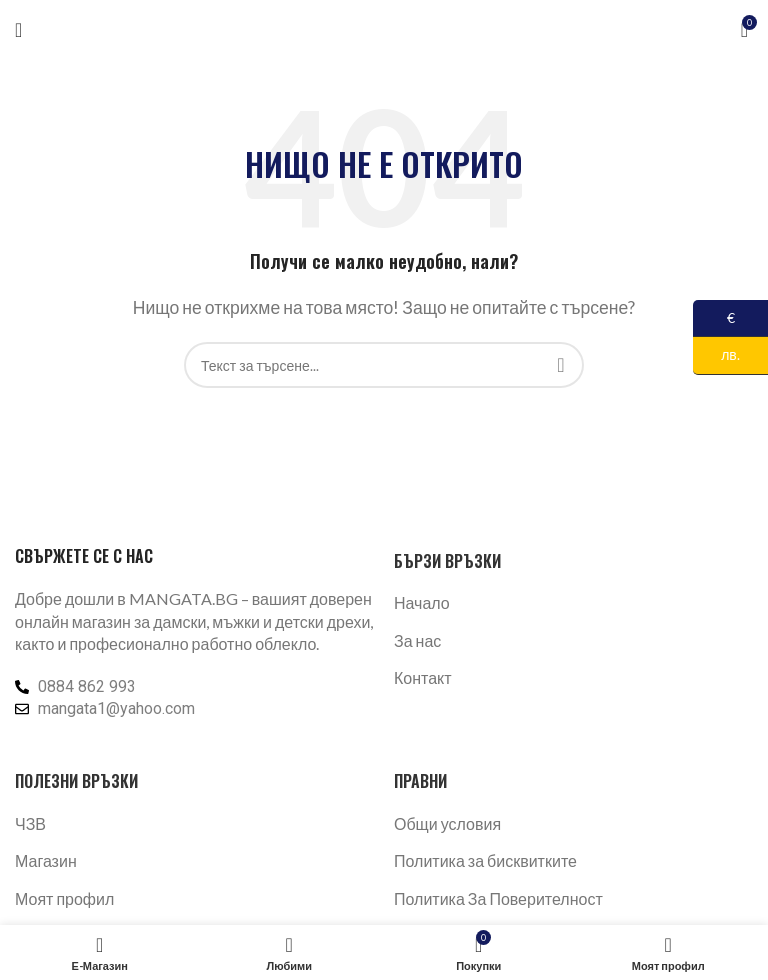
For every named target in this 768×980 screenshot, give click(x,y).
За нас (417, 640)
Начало (422, 602)
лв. (716, 355)
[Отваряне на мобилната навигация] (18, 30)
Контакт (423, 677)
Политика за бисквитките (485, 860)
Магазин (46, 860)
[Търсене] (384, 365)
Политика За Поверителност (498, 898)
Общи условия (447, 823)
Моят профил (64, 898)
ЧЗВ (30, 823)
